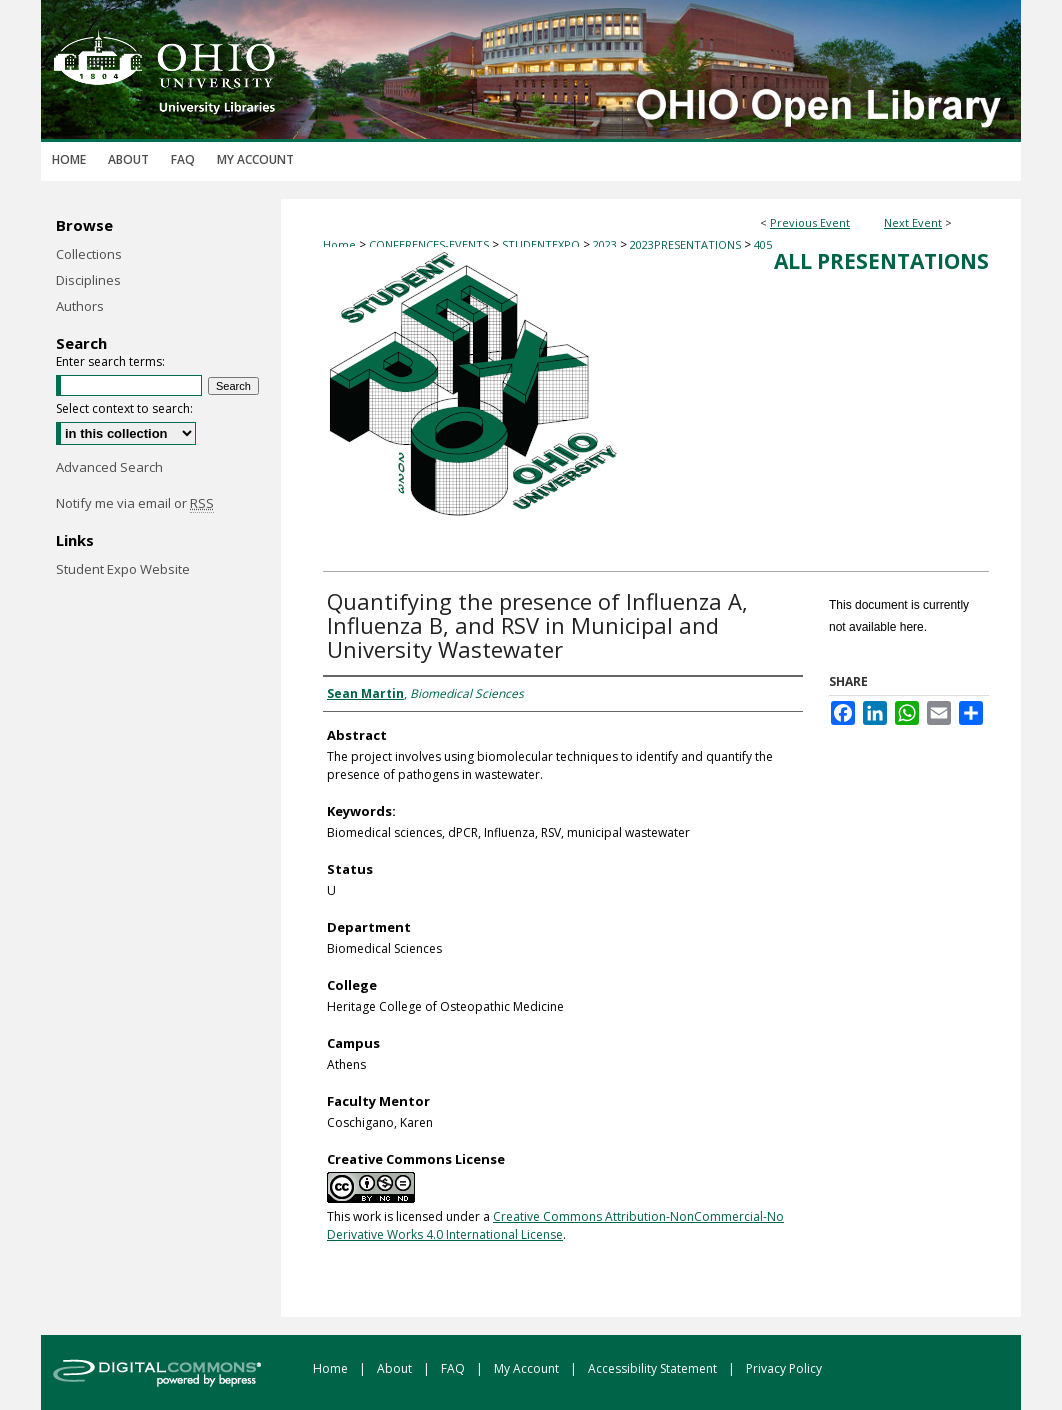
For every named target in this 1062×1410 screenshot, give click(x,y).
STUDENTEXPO (542, 244)
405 (763, 244)
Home (339, 244)
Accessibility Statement (654, 1368)
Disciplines (88, 280)
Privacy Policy (784, 1368)
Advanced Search (109, 467)
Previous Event (810, 222)
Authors (80, 306)
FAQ (454, 1368)
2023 (606, 244)
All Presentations (881, 261)
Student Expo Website (123, 569)
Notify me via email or (135, 503)
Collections (89, 254)
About (396, 1368)
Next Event (913, 222)
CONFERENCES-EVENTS (430, 244)
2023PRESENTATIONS (687, 244)
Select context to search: (124, 408)
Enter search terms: (110, 361)
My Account (528, 1368)
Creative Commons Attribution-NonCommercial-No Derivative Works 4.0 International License (555, 1225)
